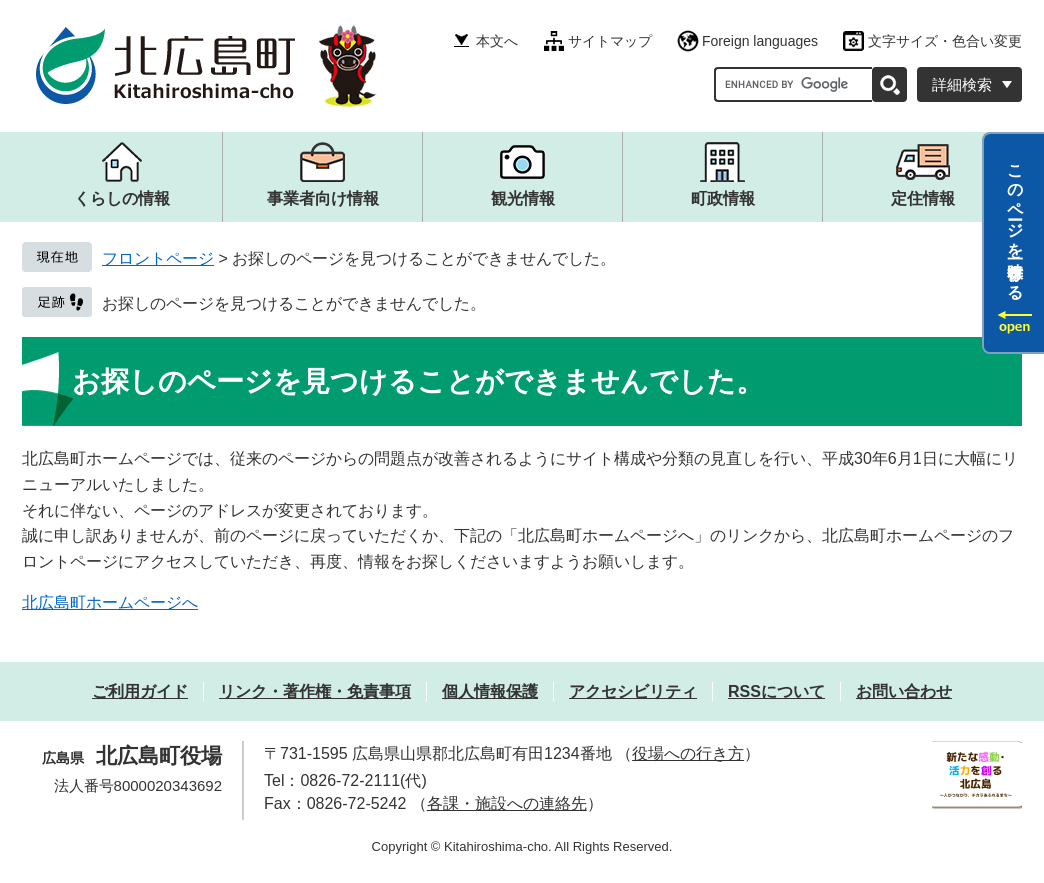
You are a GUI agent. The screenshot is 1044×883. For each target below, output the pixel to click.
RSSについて (776, 691)
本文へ (497, 41)
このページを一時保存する (1015, 223)
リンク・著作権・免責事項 (315, 691)
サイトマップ (610, 41)
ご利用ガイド (140, 691)
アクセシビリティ (633, 691)
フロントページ (158, 258)
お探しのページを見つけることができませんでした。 (294, 303)
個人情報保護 (490, 691)
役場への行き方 (688, 753)
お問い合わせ (904, 691)
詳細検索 (962, 84)
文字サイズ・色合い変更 (945, 41)
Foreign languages (760, 41)
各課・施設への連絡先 (507, 803)
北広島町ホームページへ (110, 602)
